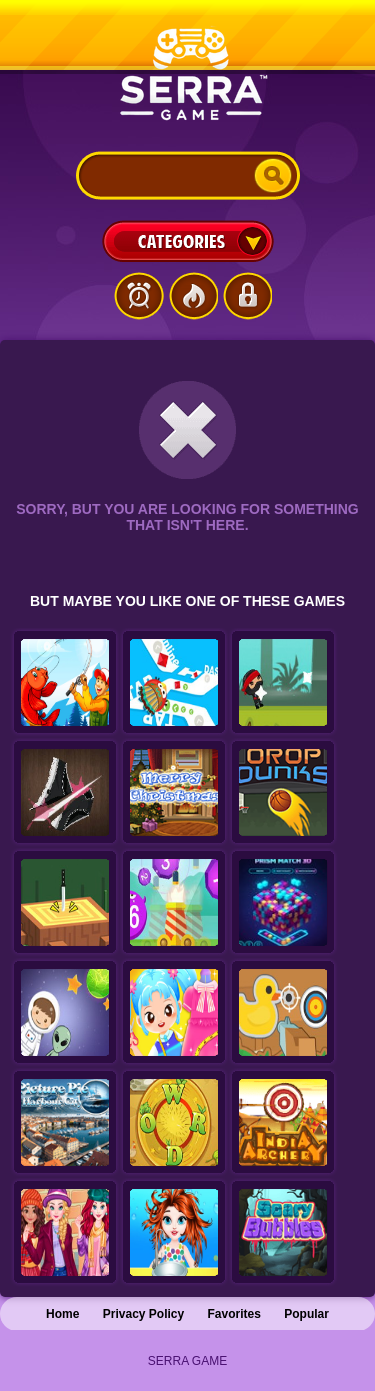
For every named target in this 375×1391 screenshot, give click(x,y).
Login (247, 296)
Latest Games (139, 296)
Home (62, 1314)
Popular (306, 1314)
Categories (188, 241)
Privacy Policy (143, 1314)
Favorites (234, 1314)
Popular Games (193, 296)
